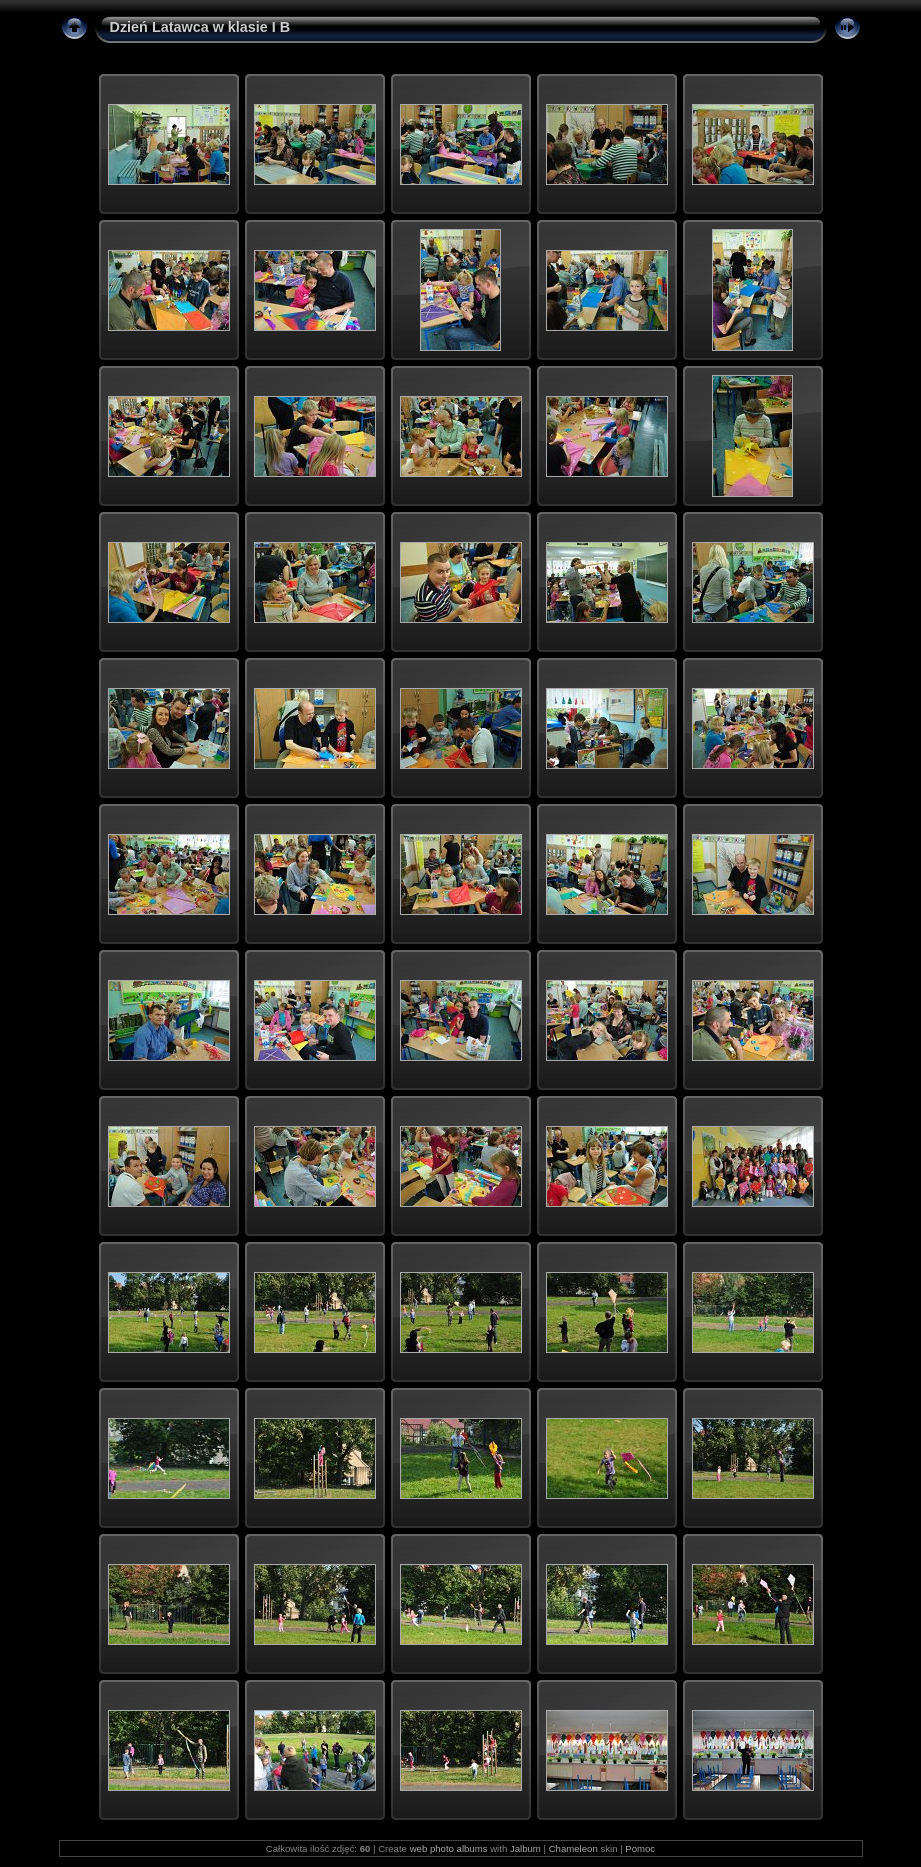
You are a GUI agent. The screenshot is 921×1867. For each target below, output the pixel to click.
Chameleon (573, 1848)
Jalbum (525, 1848)
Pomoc (640, 1848)
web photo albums (449, 1848)
